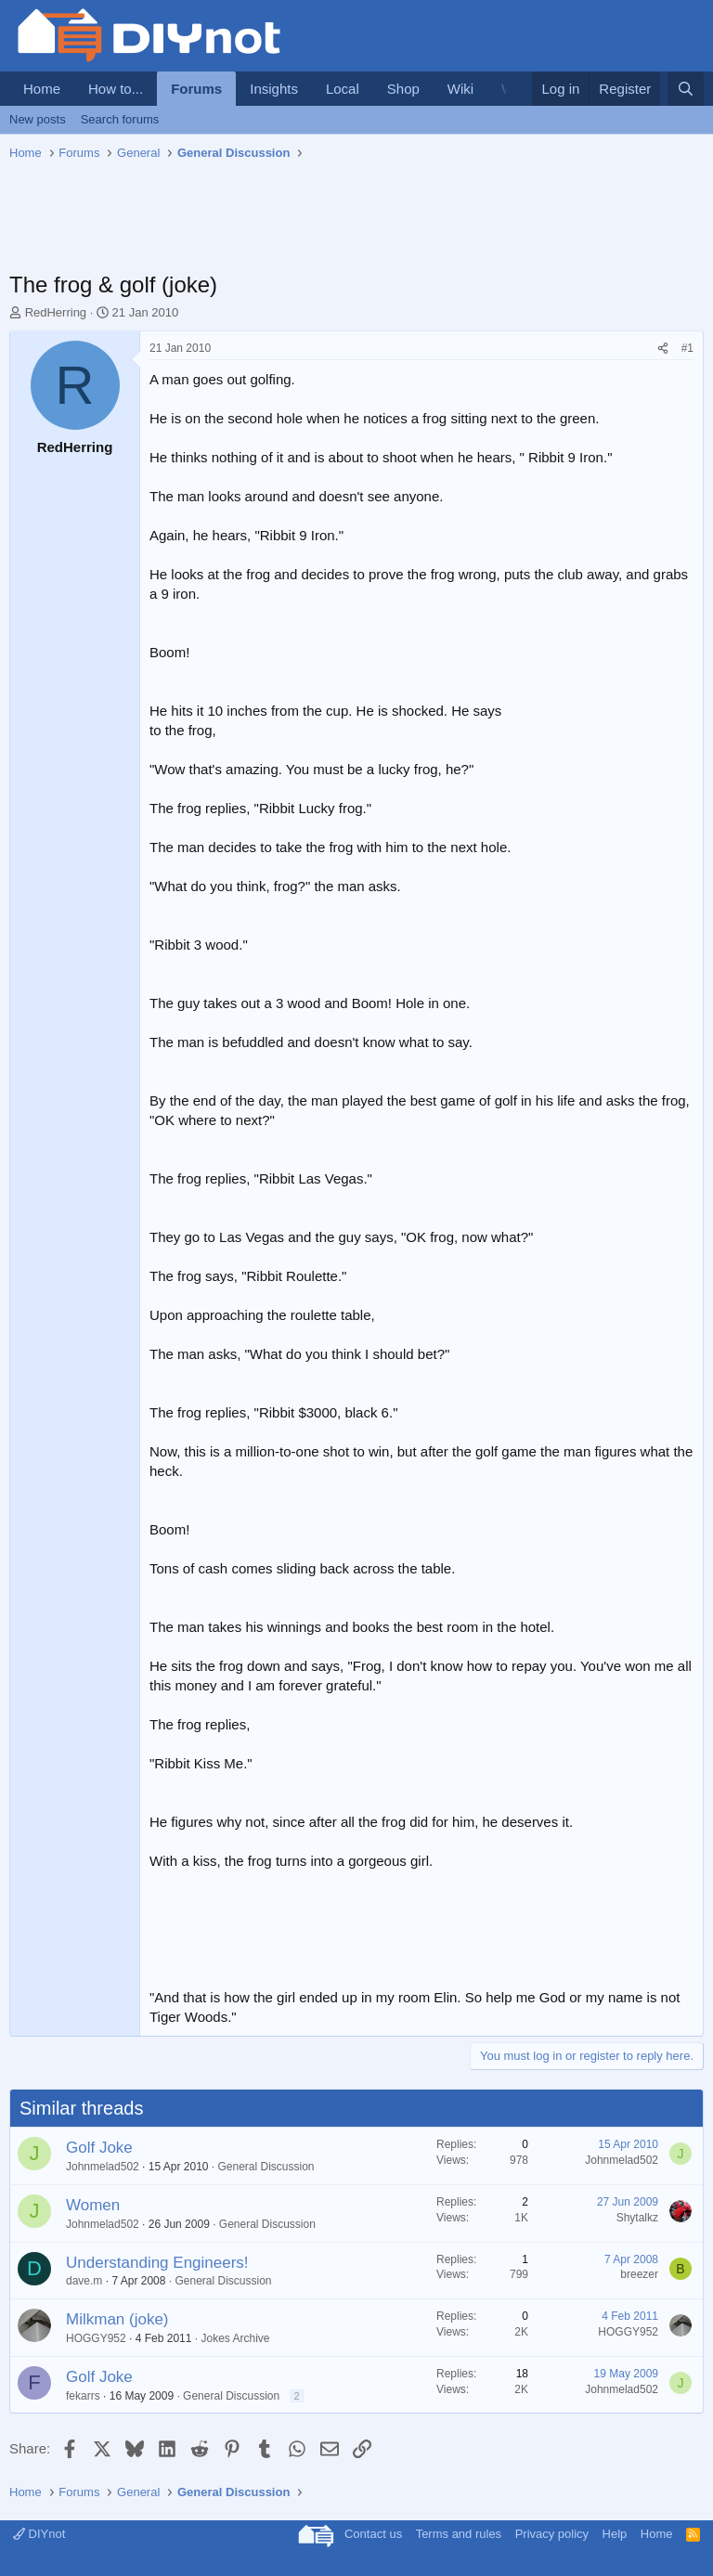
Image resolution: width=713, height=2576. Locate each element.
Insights (274, 89)
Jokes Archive (235, 2338)
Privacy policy (552, 2534)
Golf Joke (99, 2147)
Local (342, 89)
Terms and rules (458, 2534)
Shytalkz (637, 2217)
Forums (196, 89)
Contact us (373, 2534)
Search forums (120, 119)
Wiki (460, 89)
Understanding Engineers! (157, 2263)
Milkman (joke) (117, 2319)
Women (93, 2205)
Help (615, 2534)
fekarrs (83, 2395)
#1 (687, 348)
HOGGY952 (96, 2338)
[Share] (663, 348)
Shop (403, 89)
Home (41, 89)
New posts (37, 119)
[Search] (686, 88)
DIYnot (39, 2534)
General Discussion (266, 2166)
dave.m (84, 2280)
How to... (115, 89)
